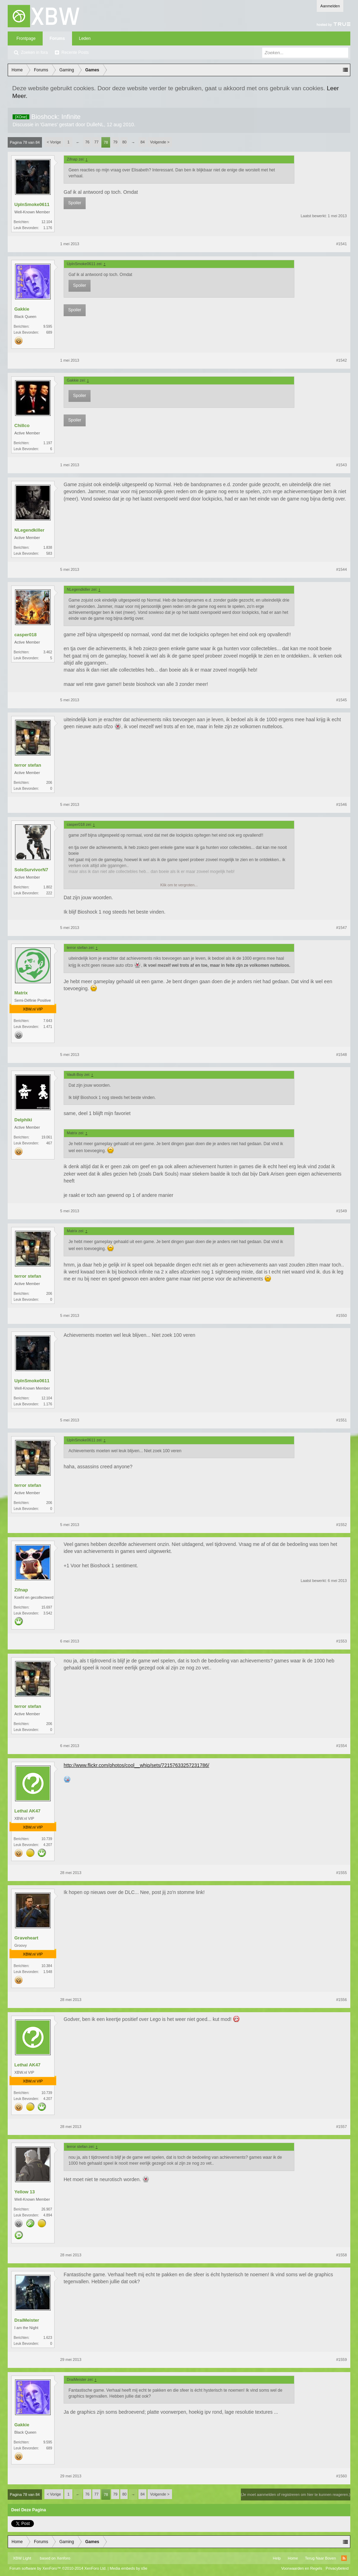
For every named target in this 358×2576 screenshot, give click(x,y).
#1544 (341, 569)
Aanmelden (330, 6)
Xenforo (63, 2558)
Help (277, 2558)
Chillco (21, 425)
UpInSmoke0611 (31, 204)
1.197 (47, 443)
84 (143, 142)
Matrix (21, 992)
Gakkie (21, 309)
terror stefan (27, 765)
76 (87, 142)
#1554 (341, 1746)
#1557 (341, 2126)
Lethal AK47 (27, 1811)
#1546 (341, 804)
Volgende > (159, 142)
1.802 (47, 887)
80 (124, 142)
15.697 (46, 1607)
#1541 (341, 244)
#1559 (341, 2359)
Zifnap (21, 1589)
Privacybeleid (337, 2568)
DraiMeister (26, 2320)
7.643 (47, 1021)
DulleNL (95, 124)
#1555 (341, 1873)
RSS (344, 2558)
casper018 (25, 634)
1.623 (47, 2338)
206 (49, 783)
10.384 (46, 1966)
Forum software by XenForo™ (58, 2568)
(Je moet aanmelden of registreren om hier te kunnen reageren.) (295, 2494)
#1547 (341, 927)
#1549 (341, 1211)
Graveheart (26, 1937)
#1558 (341, 2255)
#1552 (341, 1525)
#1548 (341, 1054)
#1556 (341, 1999)
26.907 (46, 2209)
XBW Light (22, 2558)
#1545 (341, 700)
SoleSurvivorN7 (31, 869)
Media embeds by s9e (129, 2568)
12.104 (46, 222)
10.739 (46, 1839)
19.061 (46, 1137)
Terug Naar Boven (320, 2558)
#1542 (341, 360)
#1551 (341, 1420)
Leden (85, 38)
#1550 (341, 1315)
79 (115, 142)
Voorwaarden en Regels (301, 2568)
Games (49, 124)
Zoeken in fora (34, 52)
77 (96, 142)
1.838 (47, 547)
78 (106, 142)
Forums (57, 38)
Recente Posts (75, 52)
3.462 (47, 652)
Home (293, 2558)
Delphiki (23, 1119)
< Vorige (54, 142)
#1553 (341, 1641)
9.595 (47, 326)
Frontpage (26, 38)
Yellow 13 (24, 2191)
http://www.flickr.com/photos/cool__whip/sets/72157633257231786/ (136, 1765)
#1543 (341, 465)
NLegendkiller (29, 530)
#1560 (341, 2476)
